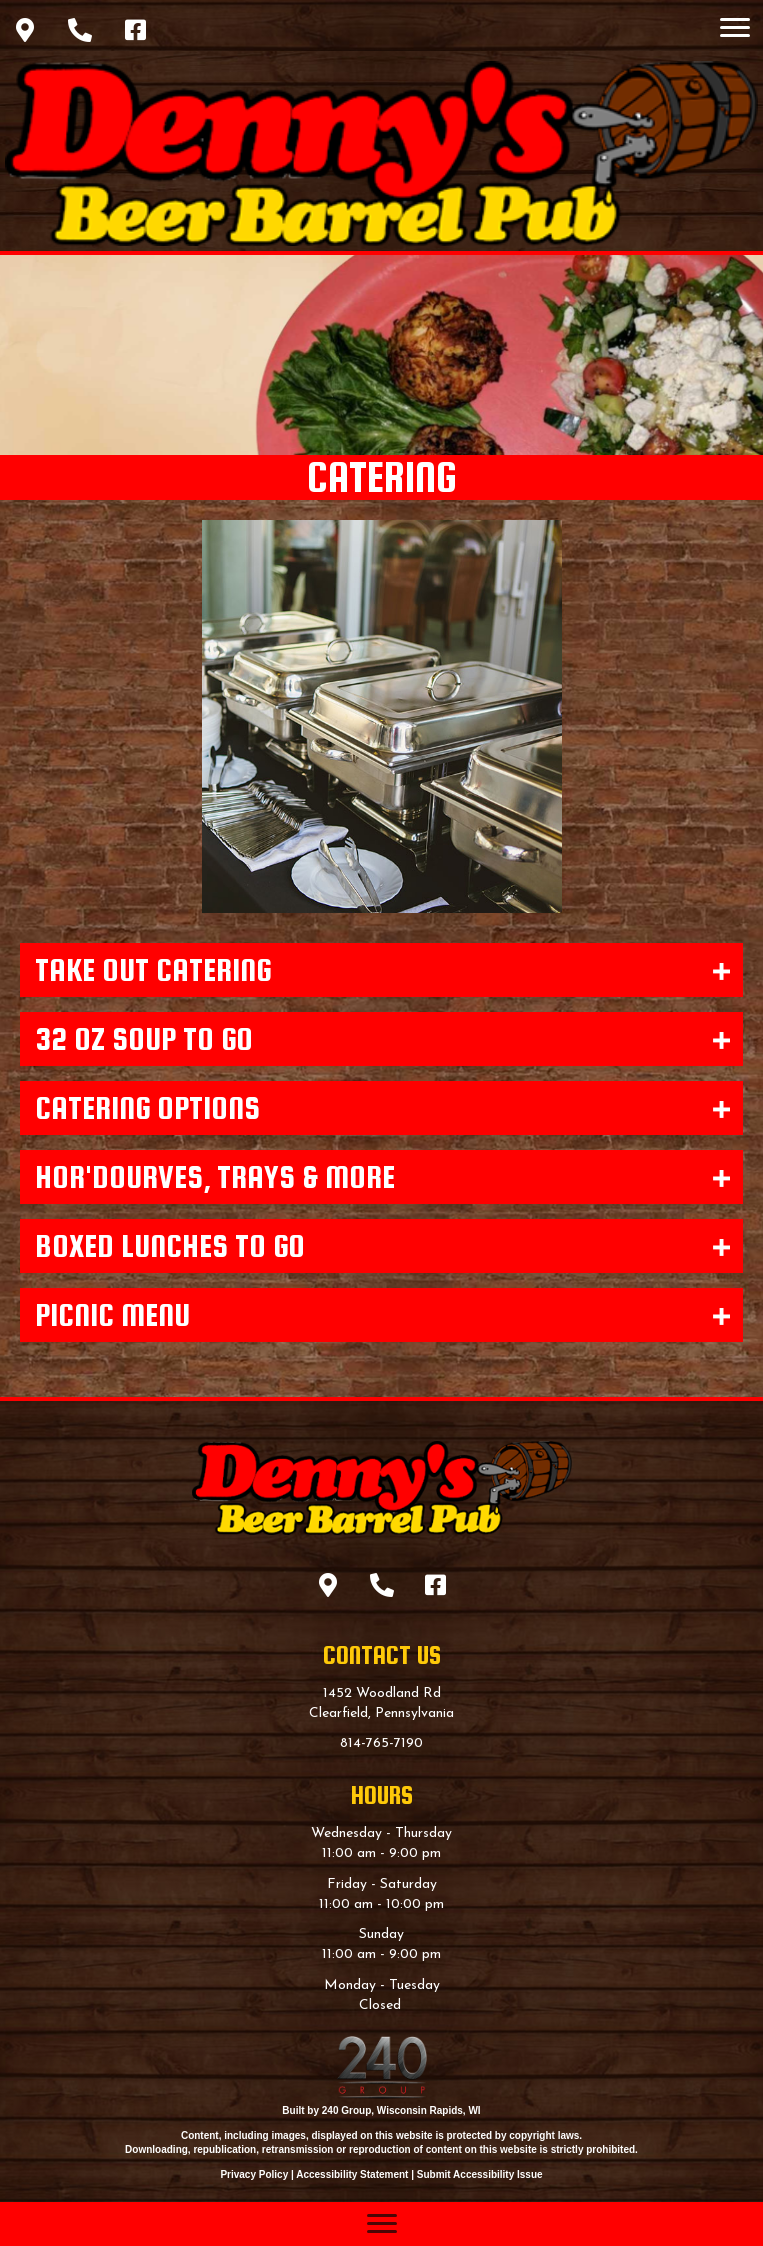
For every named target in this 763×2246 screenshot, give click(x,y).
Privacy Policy (254, 2174)
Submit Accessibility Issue (480, 2174)
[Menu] (735, 28)
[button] (25, 30)
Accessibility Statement (352, 2174)
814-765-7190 (381, 1743)
